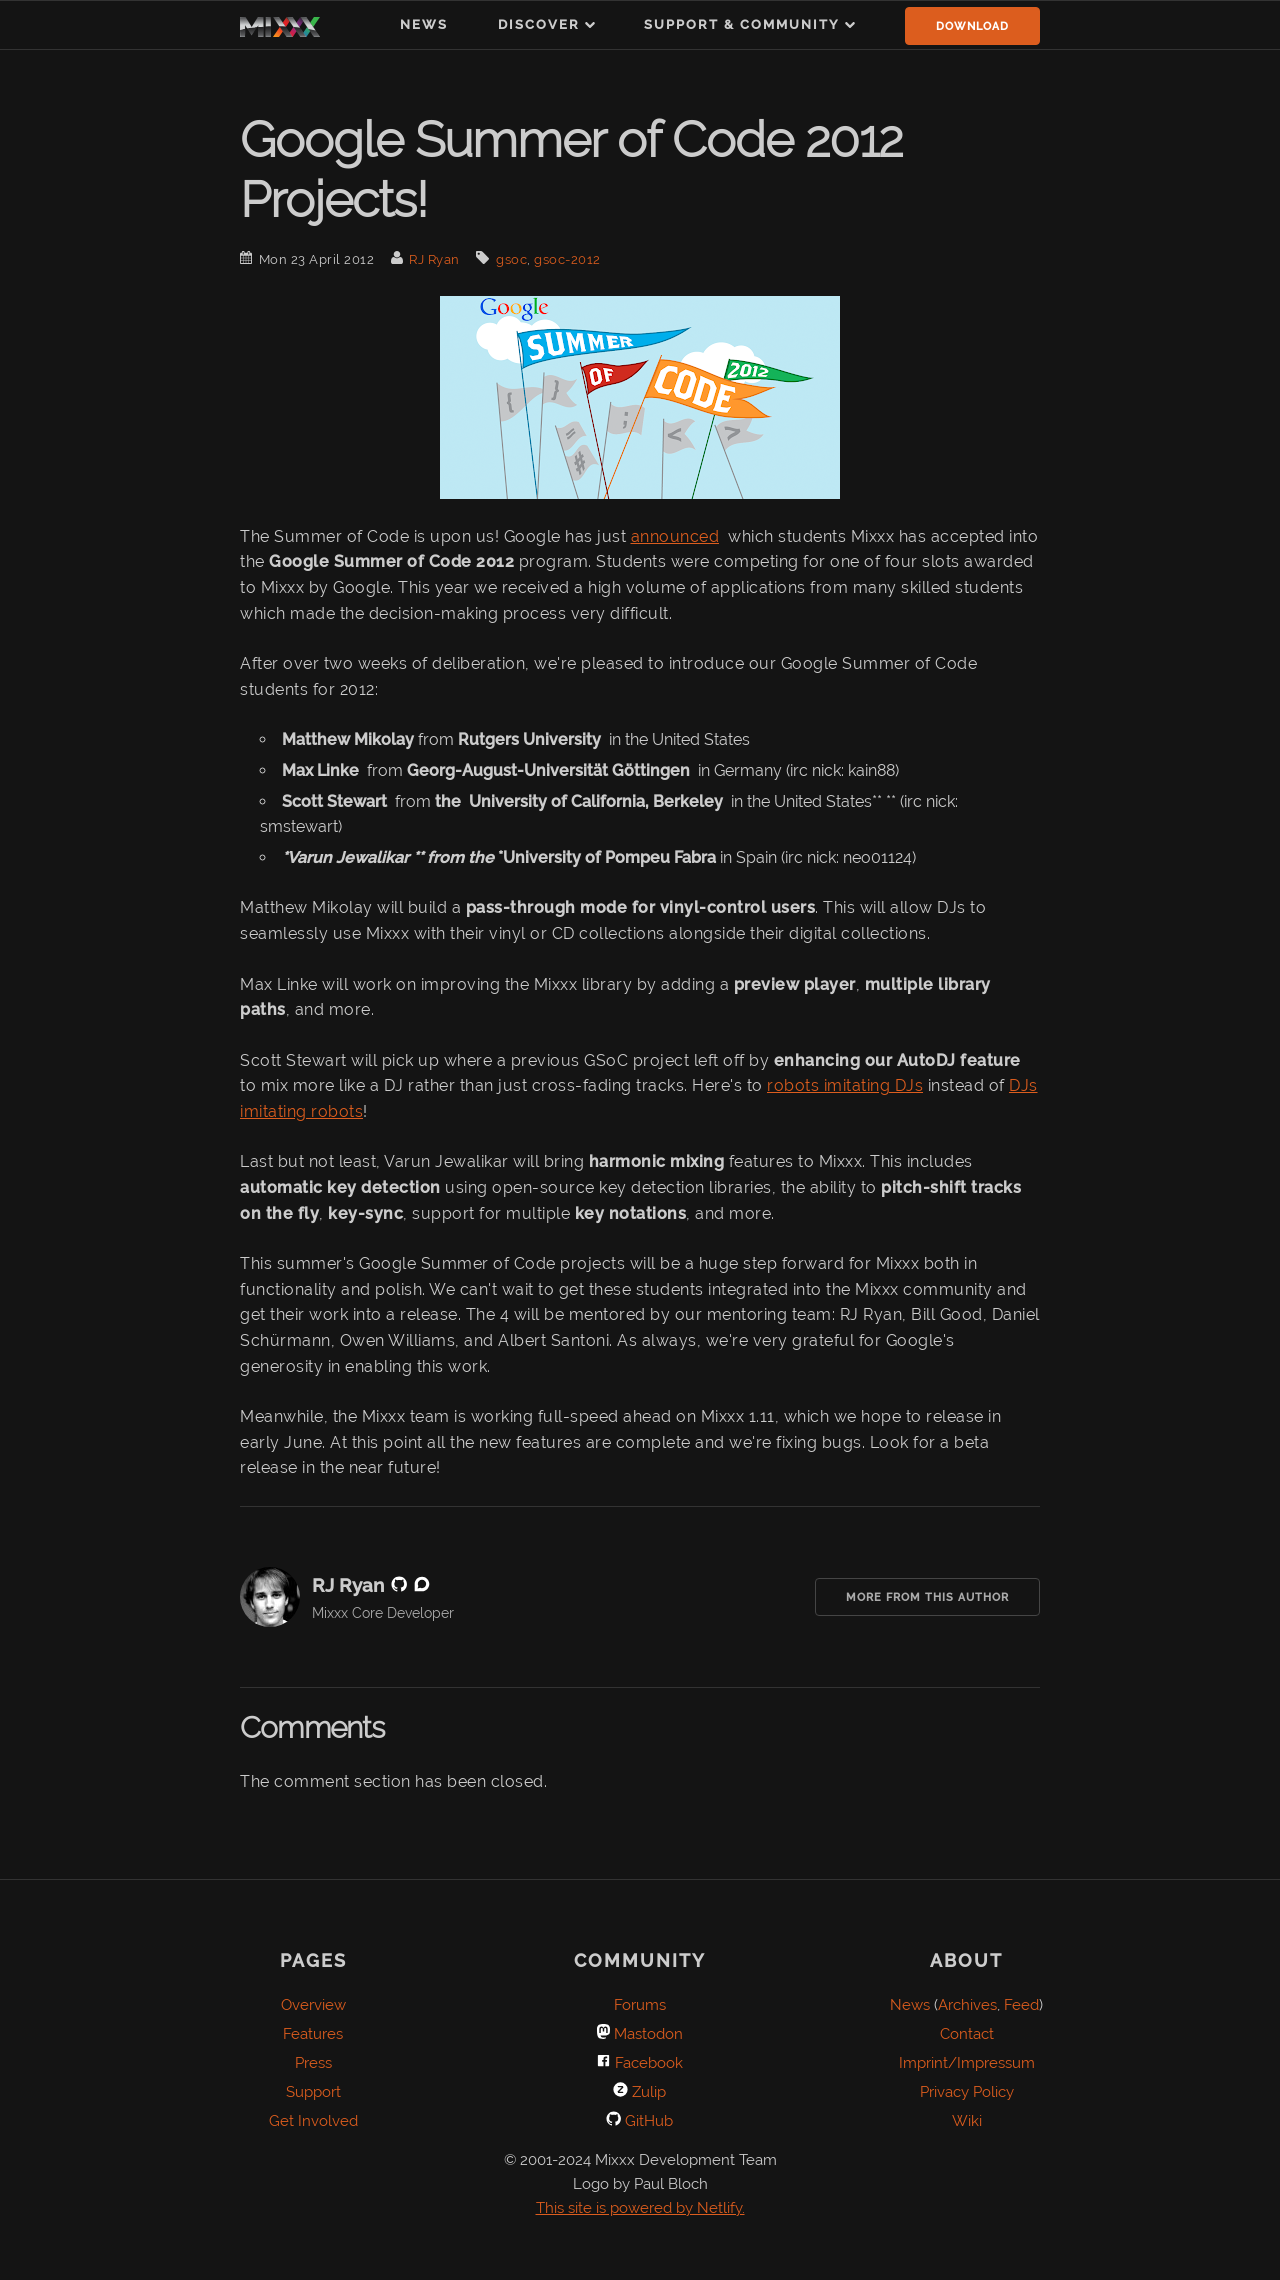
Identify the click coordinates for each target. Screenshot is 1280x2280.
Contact (967, 2034)
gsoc (511, 259)
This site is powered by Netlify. (640, 2208)
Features (313, 2034)
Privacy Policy (967, 2092)
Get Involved (313, 2121)
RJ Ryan (434, 259)
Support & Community (742, 24)
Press (313, 2063)
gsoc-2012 (567, 259)
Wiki (967, 2121)
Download (972, 26)
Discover (539, 24)
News (424, 24)
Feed (1021, 2005)
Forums (640, 2005)
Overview (313, 2005)
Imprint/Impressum (967, 2063)
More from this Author (927, 1597)
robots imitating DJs (845, 1085)
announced (675, 536)
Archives (967, 2005)
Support (313, 2092)
